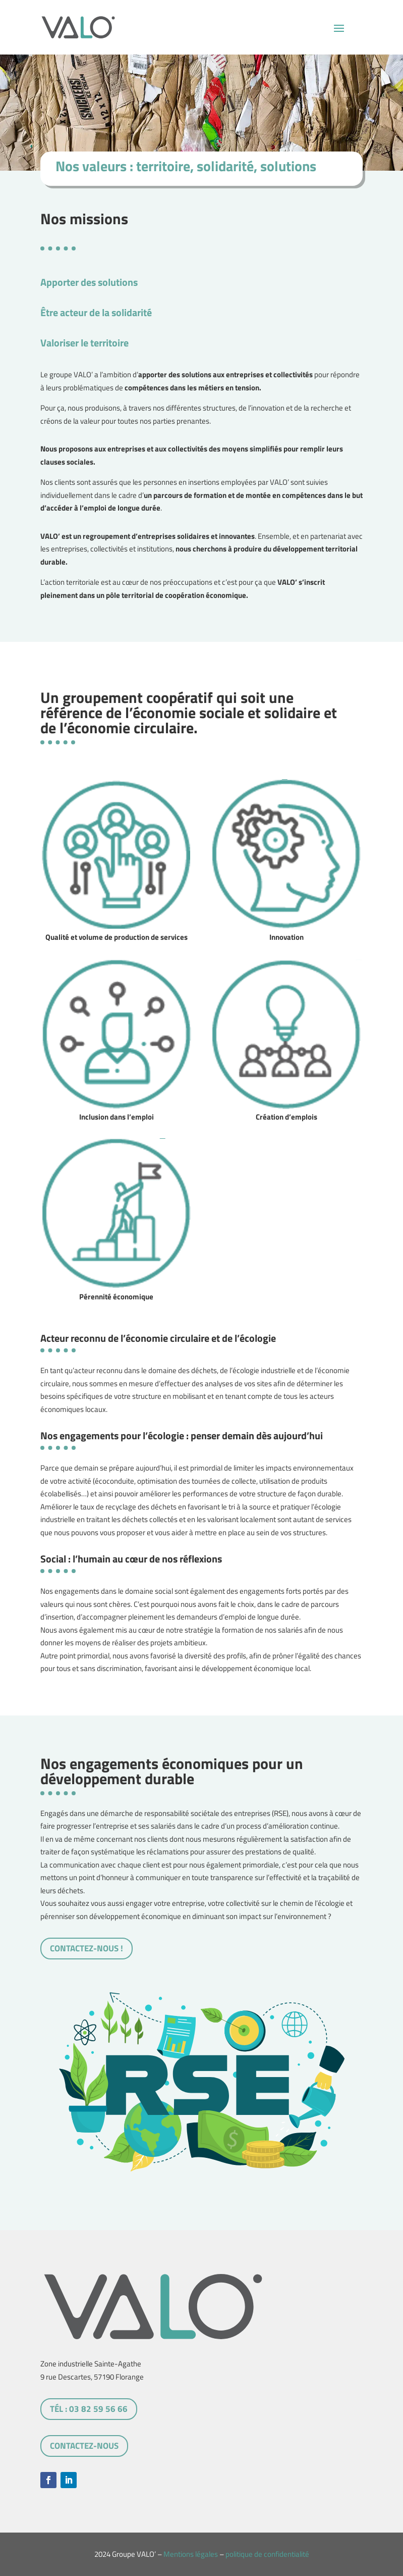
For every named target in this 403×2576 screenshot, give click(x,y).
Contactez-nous (84, 2445)
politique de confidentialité (267, 2554)
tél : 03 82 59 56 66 (89, 2408)
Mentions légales (190, 2554)
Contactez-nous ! (86, 1948)
